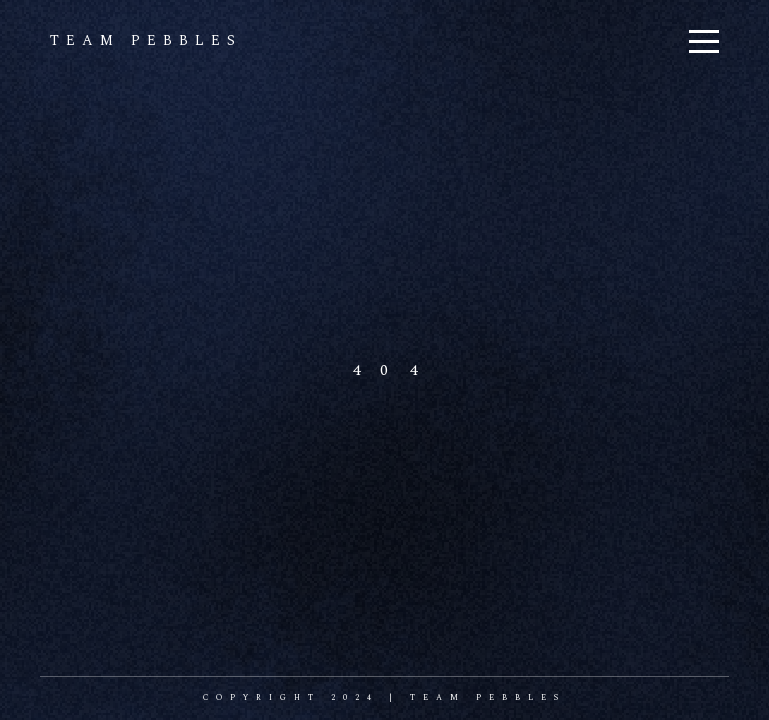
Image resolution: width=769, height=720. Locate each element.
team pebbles (146, 40)
